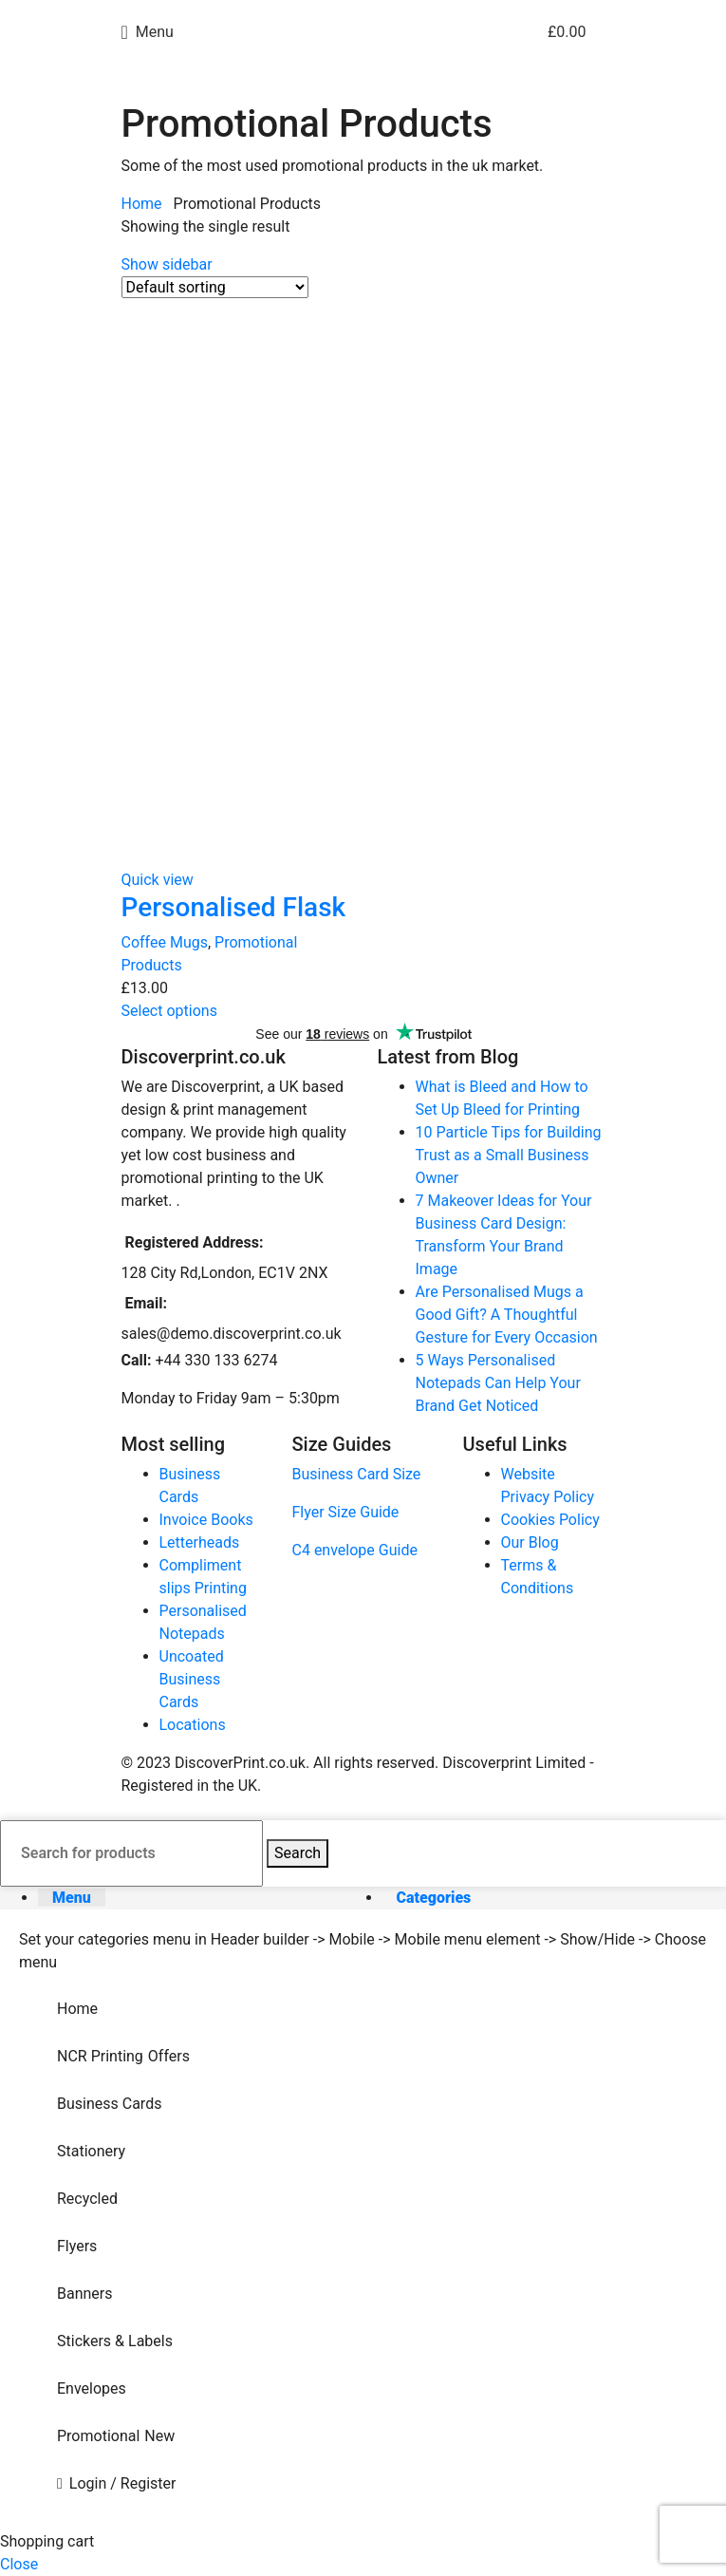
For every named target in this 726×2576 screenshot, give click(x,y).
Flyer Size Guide (346, 1512)
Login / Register (123, 2483)
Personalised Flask (233, 907)
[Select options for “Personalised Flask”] (169, 1011)
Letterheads (199, 1542)
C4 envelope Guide (355, 1550)
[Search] (131, 1853)
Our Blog (530, 1542)
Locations (192, 1725)
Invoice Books (206, 1520)
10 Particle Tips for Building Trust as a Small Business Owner (509, 1155)
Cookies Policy (550, 1520)
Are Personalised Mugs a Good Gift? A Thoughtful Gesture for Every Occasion (507, 1314)
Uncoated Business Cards (191, 1679)
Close (19, 2564)
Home (143, 204)
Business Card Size (356, 1474)
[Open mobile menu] (147, 32)
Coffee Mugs (164, 942)
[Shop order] (214, 287)
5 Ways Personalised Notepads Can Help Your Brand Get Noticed (498, 1383)
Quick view (157, 880)
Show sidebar (167, 264)
